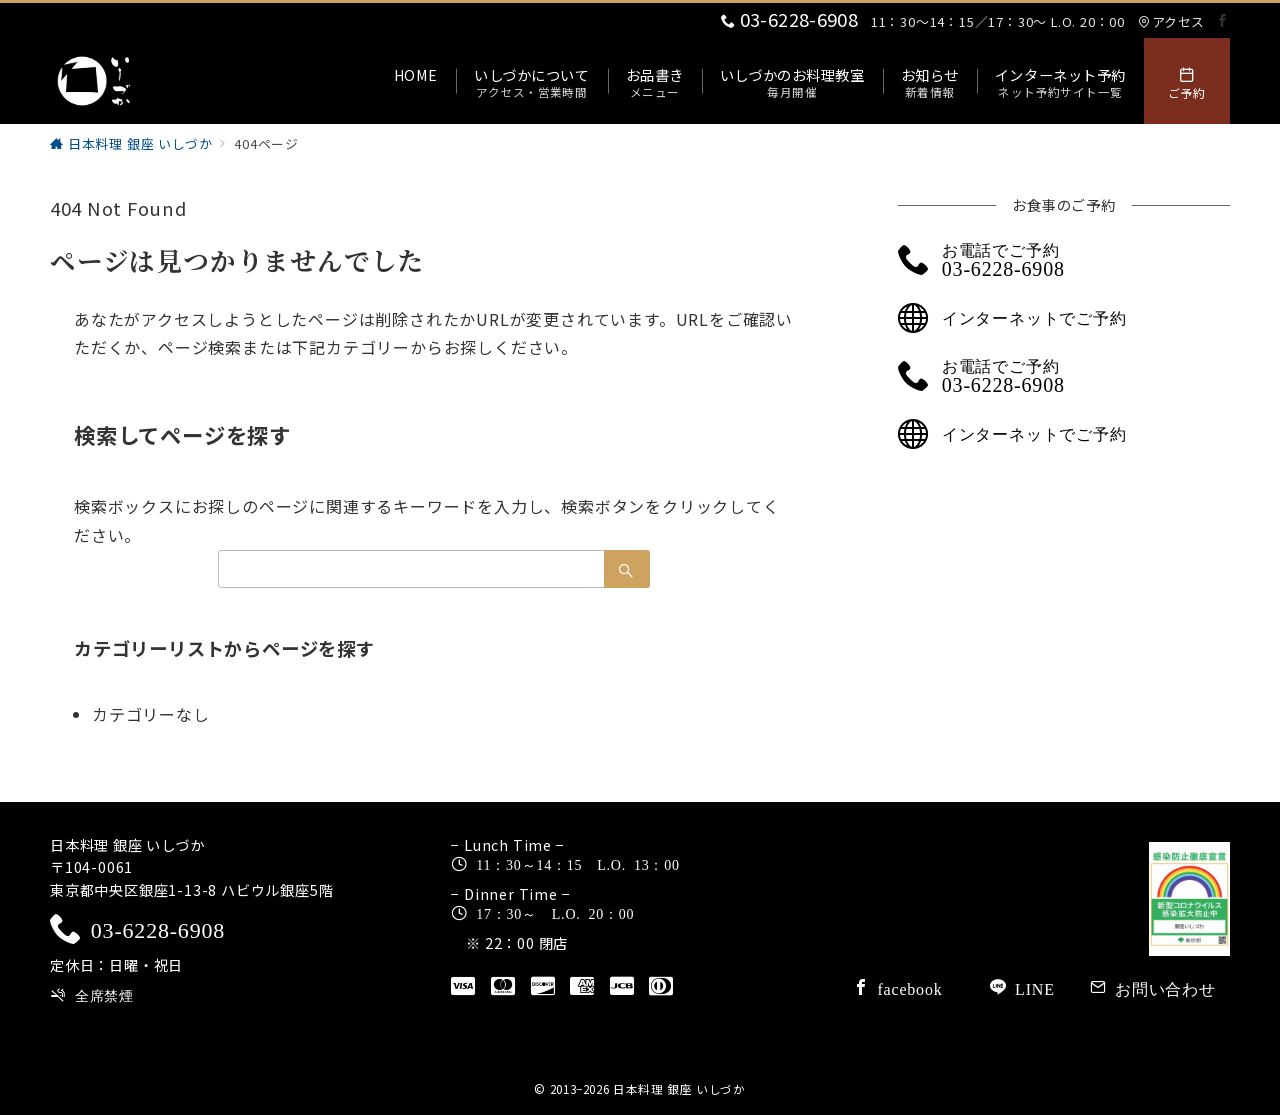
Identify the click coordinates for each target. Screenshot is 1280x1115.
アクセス (1171, 21)
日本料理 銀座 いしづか (679, 1089)
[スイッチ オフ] (1187, 81)
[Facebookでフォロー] (1223, 20)
